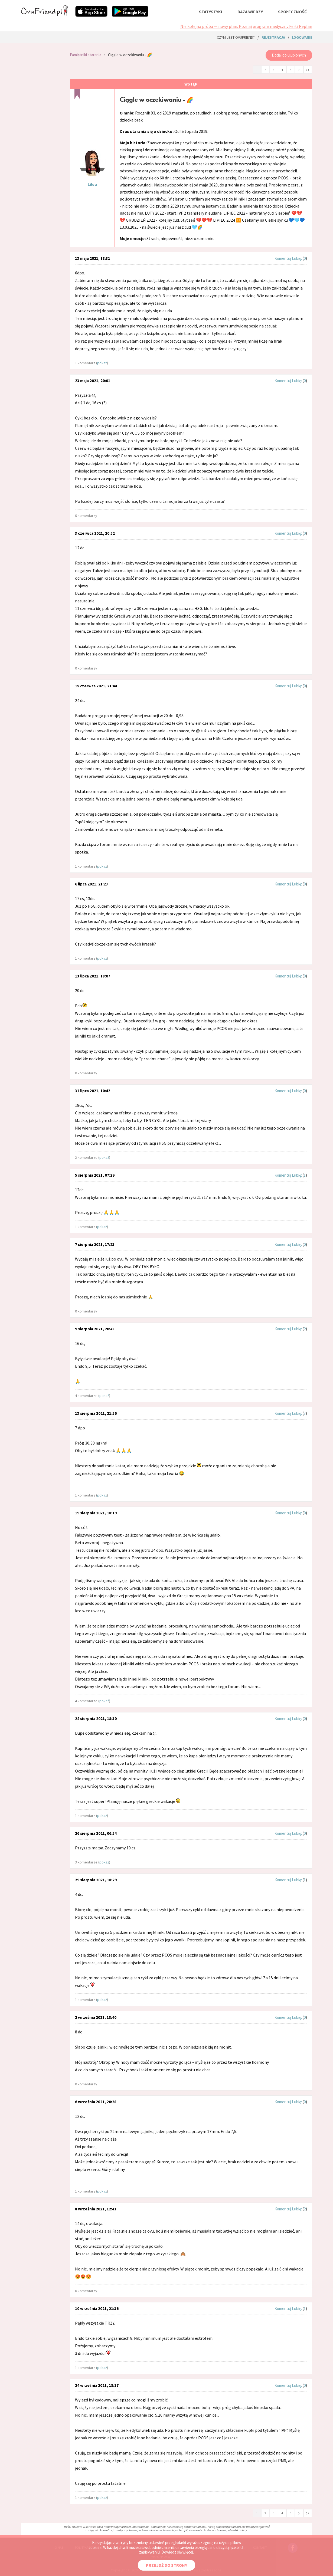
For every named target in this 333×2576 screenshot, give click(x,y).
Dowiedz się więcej (177, 2552)
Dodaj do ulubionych (289, 55)
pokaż (102, 363)
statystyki (210, 11)
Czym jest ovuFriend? (236, 37)
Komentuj (283, 258)
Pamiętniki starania (85, 54)
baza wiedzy (250, 11)
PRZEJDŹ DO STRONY (166, 2565)
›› (307, 69)
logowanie (302, 37)
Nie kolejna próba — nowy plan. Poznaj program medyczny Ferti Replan (246, 26)
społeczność (292, 11)
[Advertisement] (41, 119)
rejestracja (273, 37)
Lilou (92, 184)
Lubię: (297, 258)
